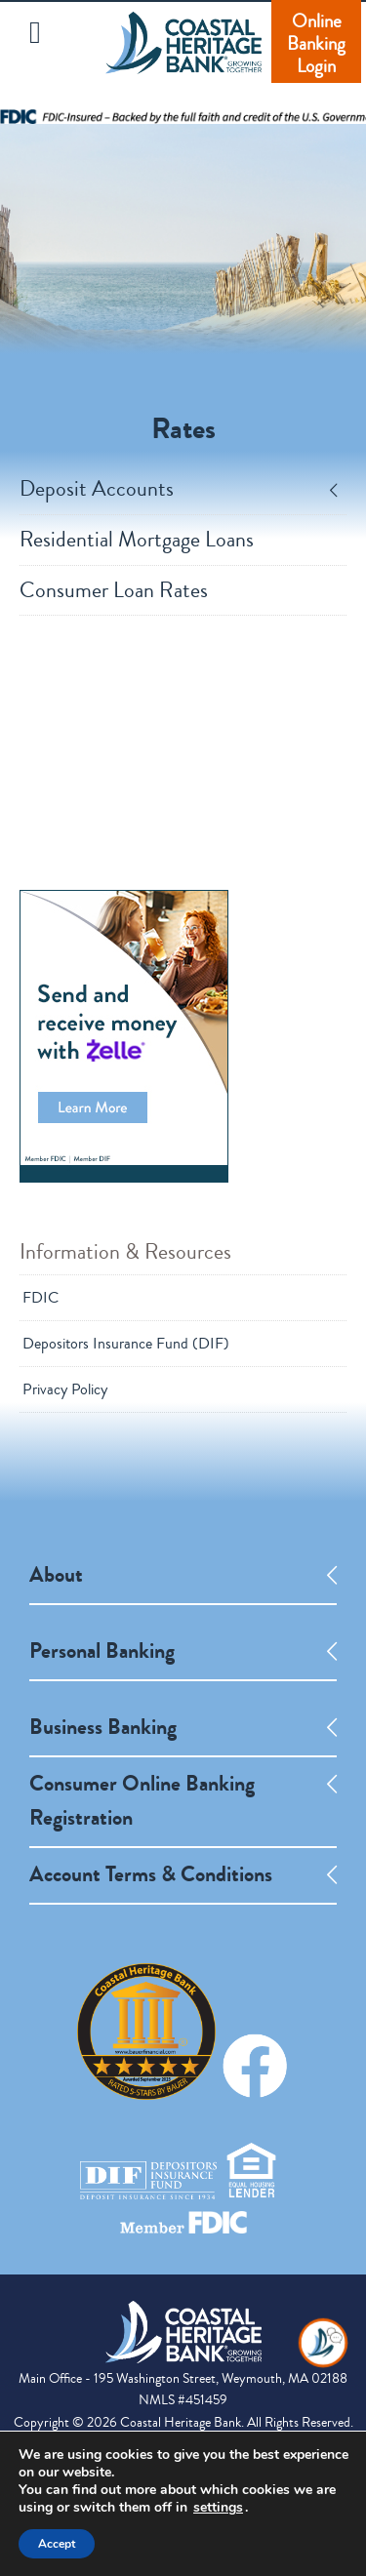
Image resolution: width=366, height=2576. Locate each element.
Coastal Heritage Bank (183, 56)
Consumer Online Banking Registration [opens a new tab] (142, 1801)
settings (218, 2507)
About (56, 1574)
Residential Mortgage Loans (137, 540)
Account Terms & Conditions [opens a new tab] (150, 1874)
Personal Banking (102, 1651)
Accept (56, 2544)
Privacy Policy (64, 1389)
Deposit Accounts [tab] (178, 489)
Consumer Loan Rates (114, 591)
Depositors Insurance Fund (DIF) (125, 1343)
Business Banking (103, 1727)
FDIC (40, 1297)
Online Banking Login (316, 43)
